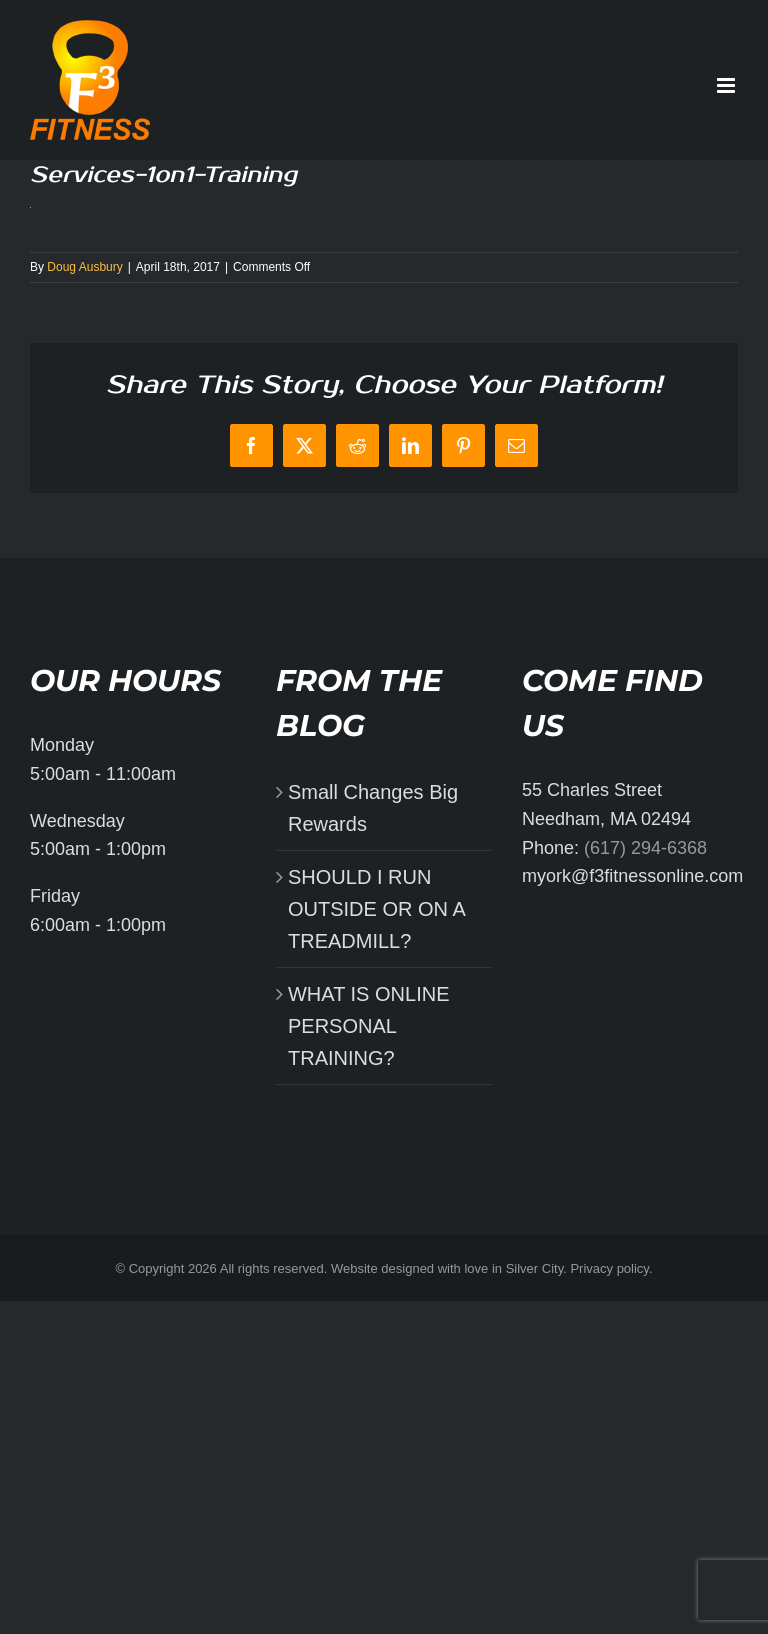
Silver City (535, 1268)
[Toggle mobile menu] (727, 85)
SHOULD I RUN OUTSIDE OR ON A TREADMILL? (376, 909)
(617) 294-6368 (645, 848)
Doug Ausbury (84, 267)
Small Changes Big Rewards (373, 808)
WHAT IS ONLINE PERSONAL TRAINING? (369, 1026)
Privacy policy (609, 1268)
